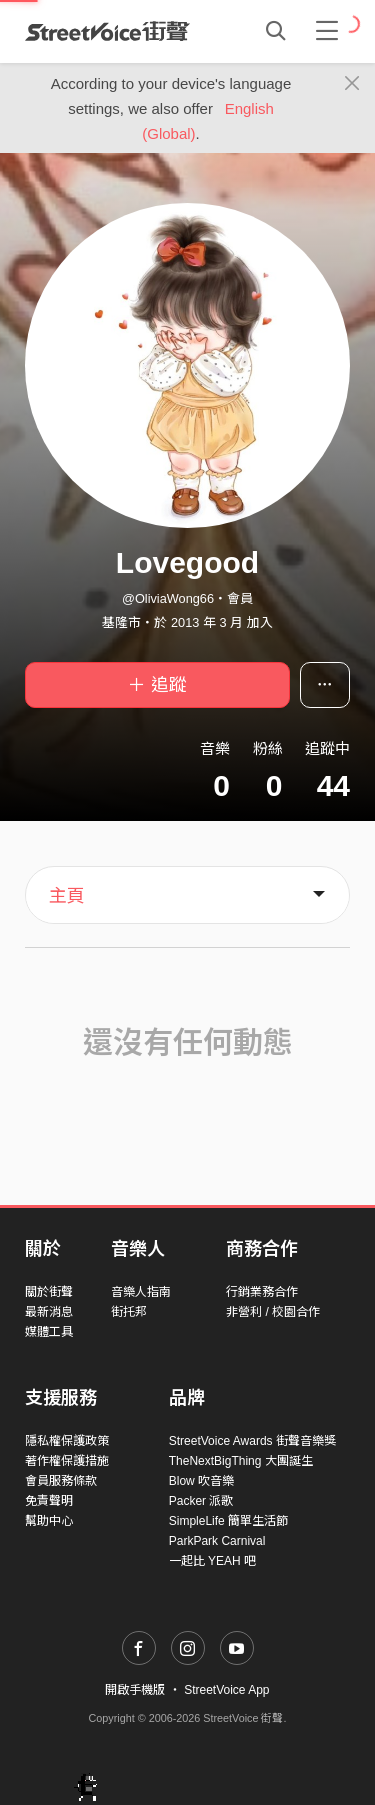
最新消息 (49, 1312)
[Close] (352, 84)
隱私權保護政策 (67, 1441)
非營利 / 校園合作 (273, 1312)
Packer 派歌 (201, 1501)
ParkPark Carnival (217, 1541)
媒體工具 (49, 1332)
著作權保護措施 (67, 1461)
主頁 (67, 896)
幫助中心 (49, 1521)
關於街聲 (49, 1292)
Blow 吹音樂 (201, 1481)
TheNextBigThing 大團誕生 (241, 1461)
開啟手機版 (135, 1690)
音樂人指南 (141, 1292)
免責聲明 (49, 1501)
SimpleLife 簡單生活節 (228, 1521)
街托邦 (129, 1312)
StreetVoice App (226, 1690)
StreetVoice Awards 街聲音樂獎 (252, 1441)
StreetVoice (107, 31)
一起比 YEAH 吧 (212, 1561)
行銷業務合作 (262, 1292)
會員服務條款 (61, 1481)
